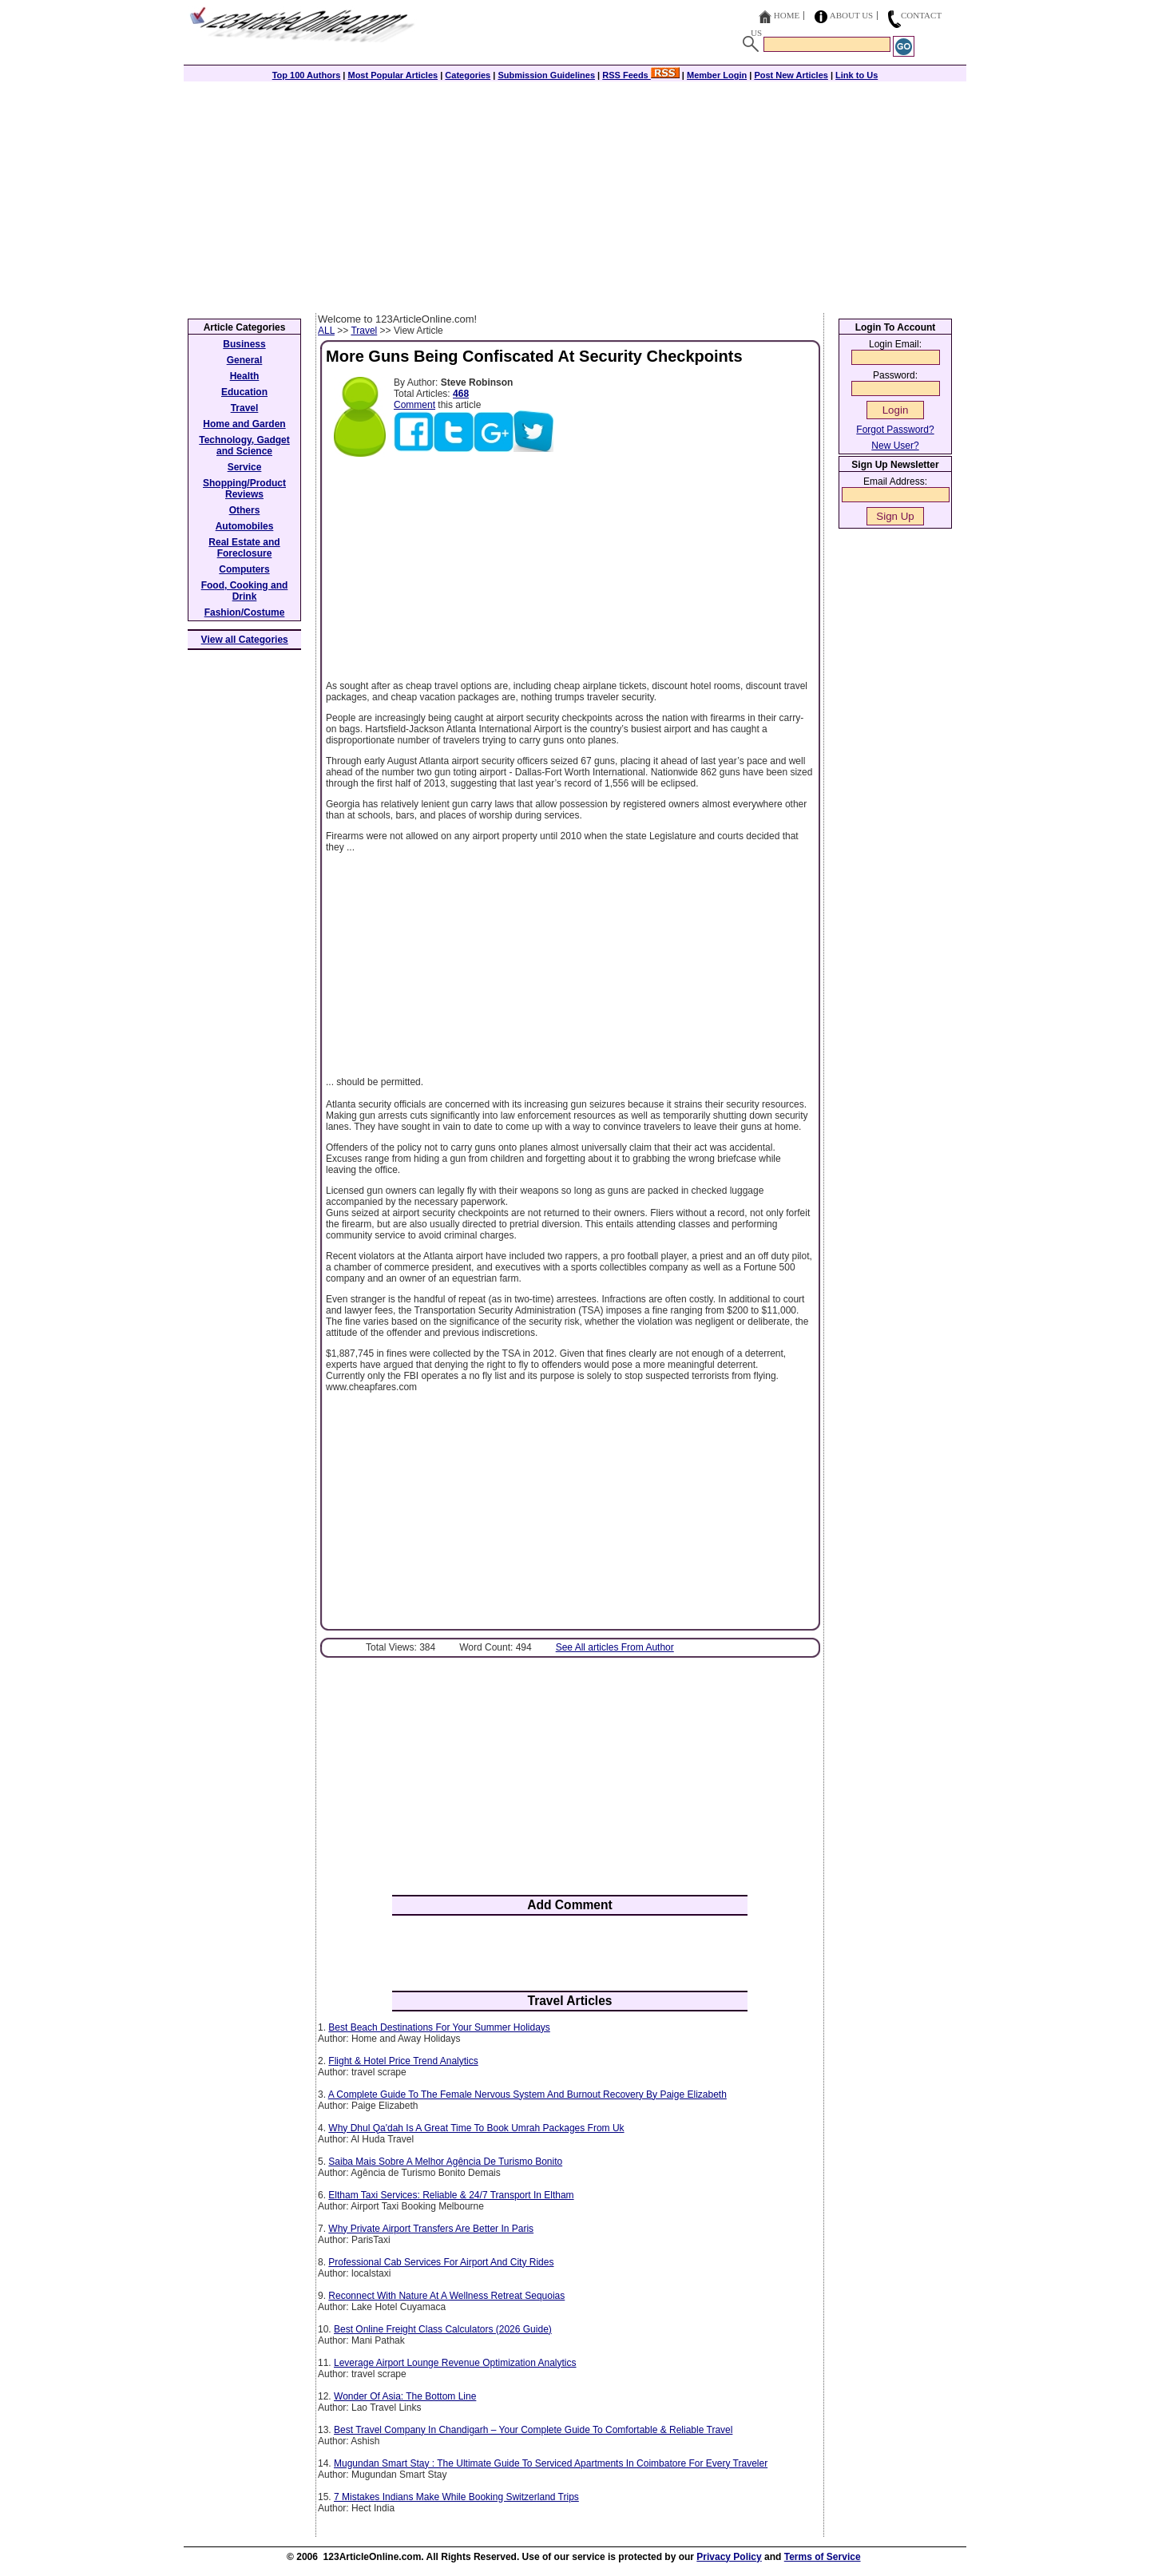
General (245, 360)
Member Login (717, 75)
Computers (244, 569)
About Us (852, 15)
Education (244, 392)
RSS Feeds (641, 75)
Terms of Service (822, 2556)
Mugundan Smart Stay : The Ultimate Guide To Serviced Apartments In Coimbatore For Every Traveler (550, 2463)
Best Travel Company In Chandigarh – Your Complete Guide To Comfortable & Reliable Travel (533, 2429)
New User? (894, 445)
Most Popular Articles (392, 75)
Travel (364, 330)
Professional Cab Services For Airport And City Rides (440, 2262)
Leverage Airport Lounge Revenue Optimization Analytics (455, 2362)
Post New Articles (791, 75)
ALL (326, 330)
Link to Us (856, 75)
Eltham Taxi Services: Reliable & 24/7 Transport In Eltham (450, 2195)
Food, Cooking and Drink (244, 591)
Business (244, 344)
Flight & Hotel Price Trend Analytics (403, 2061)
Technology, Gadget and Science (244, 445)
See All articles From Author (615, 1647)
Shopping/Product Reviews (244, 489)
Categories (467, 75)
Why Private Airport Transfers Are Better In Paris (430, 2228)
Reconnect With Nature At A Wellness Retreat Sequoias (446, 2295)
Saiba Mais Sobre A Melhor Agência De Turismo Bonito (445, 2161)
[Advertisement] (575, 193)
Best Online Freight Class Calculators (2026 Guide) (443, 2329)
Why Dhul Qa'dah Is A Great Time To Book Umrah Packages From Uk (476, 2128)
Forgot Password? (895, 429)
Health (245, 376)
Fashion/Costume (244, 612)
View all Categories (244, 639)
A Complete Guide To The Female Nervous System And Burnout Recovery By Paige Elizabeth (527, 2094)
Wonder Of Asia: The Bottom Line (405, 2396)
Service (245, 467)
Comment (414, 404)
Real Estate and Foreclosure (244, 548)
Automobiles (245, 526)
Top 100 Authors (306, 75)
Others (244, 510)
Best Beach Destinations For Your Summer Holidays (438, 2027)
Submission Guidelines (546, 75)
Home (786, 15)
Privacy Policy (728, 2556)
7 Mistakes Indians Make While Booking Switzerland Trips (456, 2497)
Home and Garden (244, 424)
